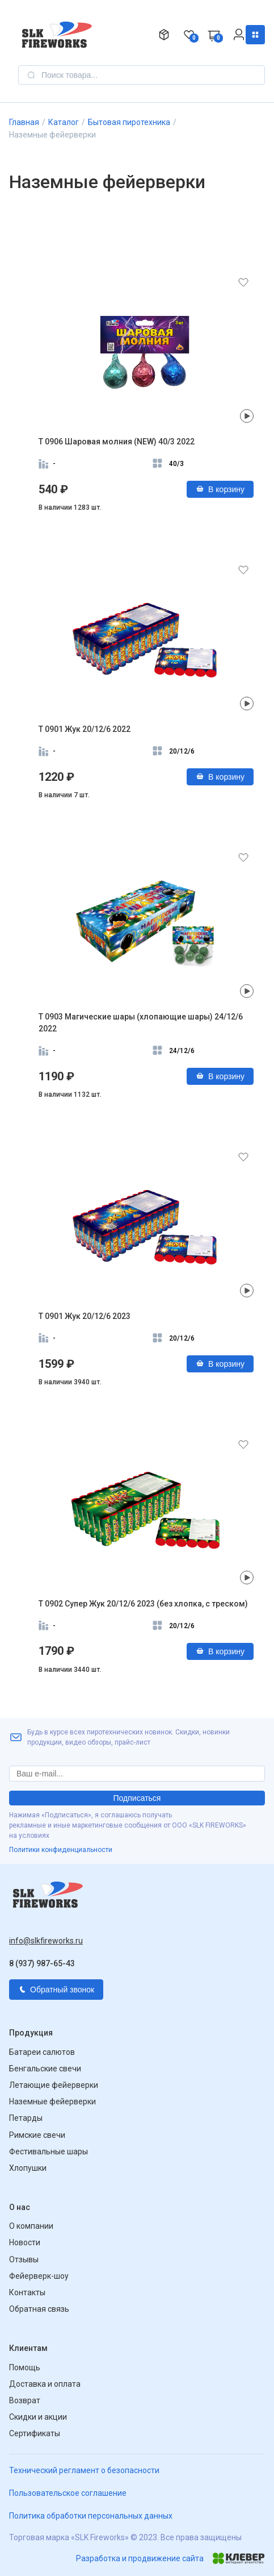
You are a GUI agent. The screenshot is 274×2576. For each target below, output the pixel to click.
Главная (24, 122)
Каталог (255, 35)
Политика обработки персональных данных (90, 2515)
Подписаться (137, 1798)
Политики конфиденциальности (60, 1850)
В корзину (220, 489)
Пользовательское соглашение (68, 2493)
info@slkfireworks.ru (46, 1940)
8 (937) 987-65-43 (42, 1963)
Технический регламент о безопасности (84, 2470)
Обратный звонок (56, 1989)
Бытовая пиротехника (129, 122)
